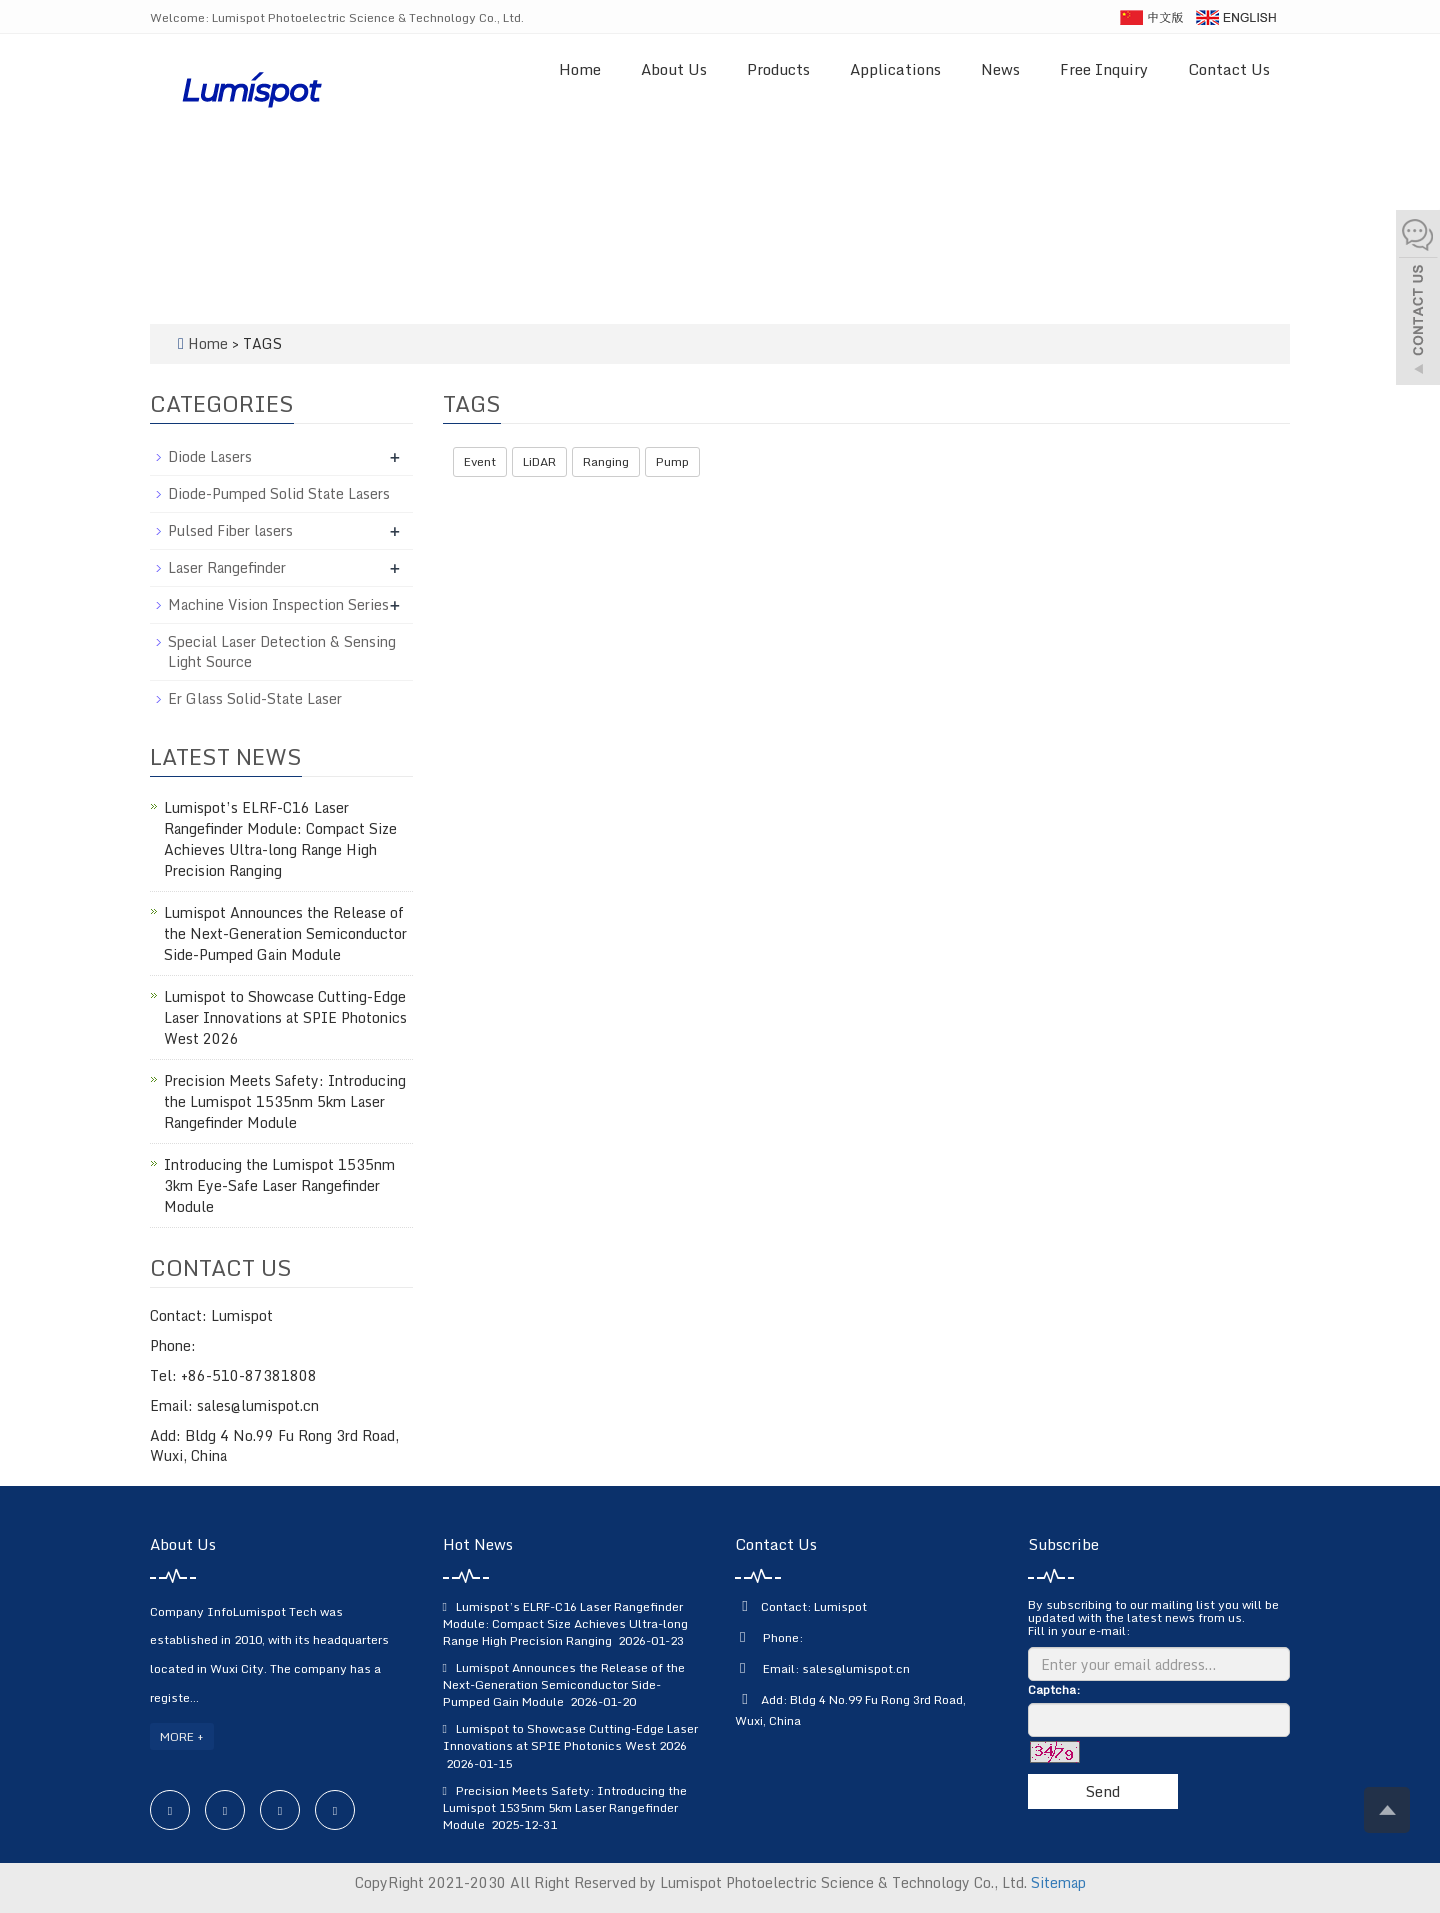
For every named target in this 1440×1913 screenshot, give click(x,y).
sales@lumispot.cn (856, 1668)
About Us (674, 69)
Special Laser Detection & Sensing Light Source (282, 651)
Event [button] (480, 461)
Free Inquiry (1104, 69)
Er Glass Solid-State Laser (255, 698)
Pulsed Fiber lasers (230, 530)
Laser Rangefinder (227, 567)
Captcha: (1054, 1689)
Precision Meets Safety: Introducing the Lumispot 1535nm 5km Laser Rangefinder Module (285, 1101)
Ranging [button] (606, 461)
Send (1102, 1791)
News (1000, 69)
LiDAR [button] (539, 461)
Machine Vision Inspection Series (278, 604)
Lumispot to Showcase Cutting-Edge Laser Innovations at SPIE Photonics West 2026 (285, 1017)
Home (580, 69)
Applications (895, 69)
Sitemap (1058, 1882)
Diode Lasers (210, 456)
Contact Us (1229, 69)
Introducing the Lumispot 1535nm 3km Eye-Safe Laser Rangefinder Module (279, 1185)
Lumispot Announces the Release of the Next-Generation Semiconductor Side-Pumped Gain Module (285, 933)
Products (778, 69)
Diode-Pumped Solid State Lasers (279, 493)
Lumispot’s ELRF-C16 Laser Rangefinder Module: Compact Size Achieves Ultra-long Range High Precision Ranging (280, 839)
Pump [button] (672, 461)
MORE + (182, 1736)
